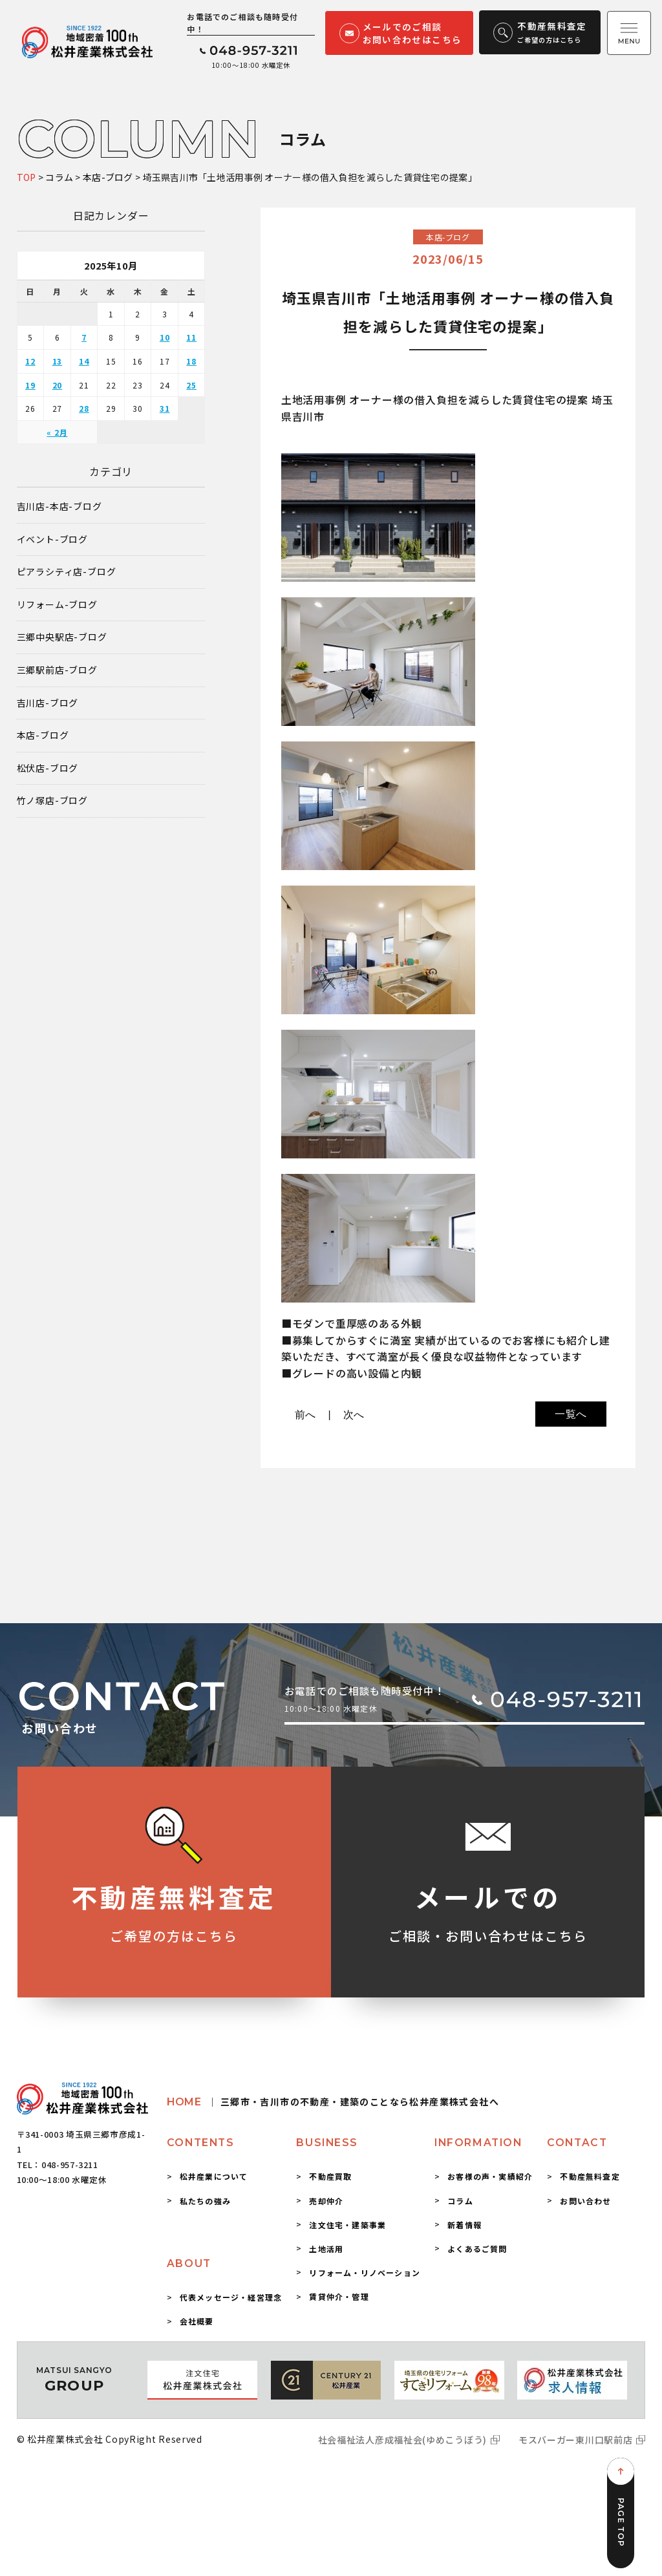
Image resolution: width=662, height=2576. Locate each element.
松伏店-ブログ (48, 768)
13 (57, 361)
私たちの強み (205, 2200)
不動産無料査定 (589, 2176)
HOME (333, 2102)
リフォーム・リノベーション (364, 2272)
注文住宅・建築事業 (347, 2224)
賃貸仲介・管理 (338, 2296)
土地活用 (326, 2248)
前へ (306, 1414)
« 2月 (57, 432)
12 (30, 361)
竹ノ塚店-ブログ (52, 800)
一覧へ (571, 1414)
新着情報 (464, 2224)
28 (84, 408)
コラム (460, 2200)
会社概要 (197, 2320)
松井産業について (214, 2176)
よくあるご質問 (477, 2248)
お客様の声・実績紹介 (490, 2176)
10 (165, 337)
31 (165, 408)
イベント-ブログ (52, 539)
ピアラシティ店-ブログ (66, 572)
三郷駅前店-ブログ (57, 670)
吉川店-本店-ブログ (59, 506)
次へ (354, 1414)
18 (191, 361)
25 (191, 384)
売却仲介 (326, 2200)
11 (191, 337)
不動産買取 (330, 2176)
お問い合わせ (585, 2200)
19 (30, 384)
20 (57, 384)
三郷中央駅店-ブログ (62, 637)
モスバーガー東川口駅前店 (575, 2439)
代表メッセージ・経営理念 (231, 2297)
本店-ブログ (43, 735)
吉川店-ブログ (48, 703)
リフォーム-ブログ (57, 605)
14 (84, 361)
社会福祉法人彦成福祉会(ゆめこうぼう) (402, 2439)
